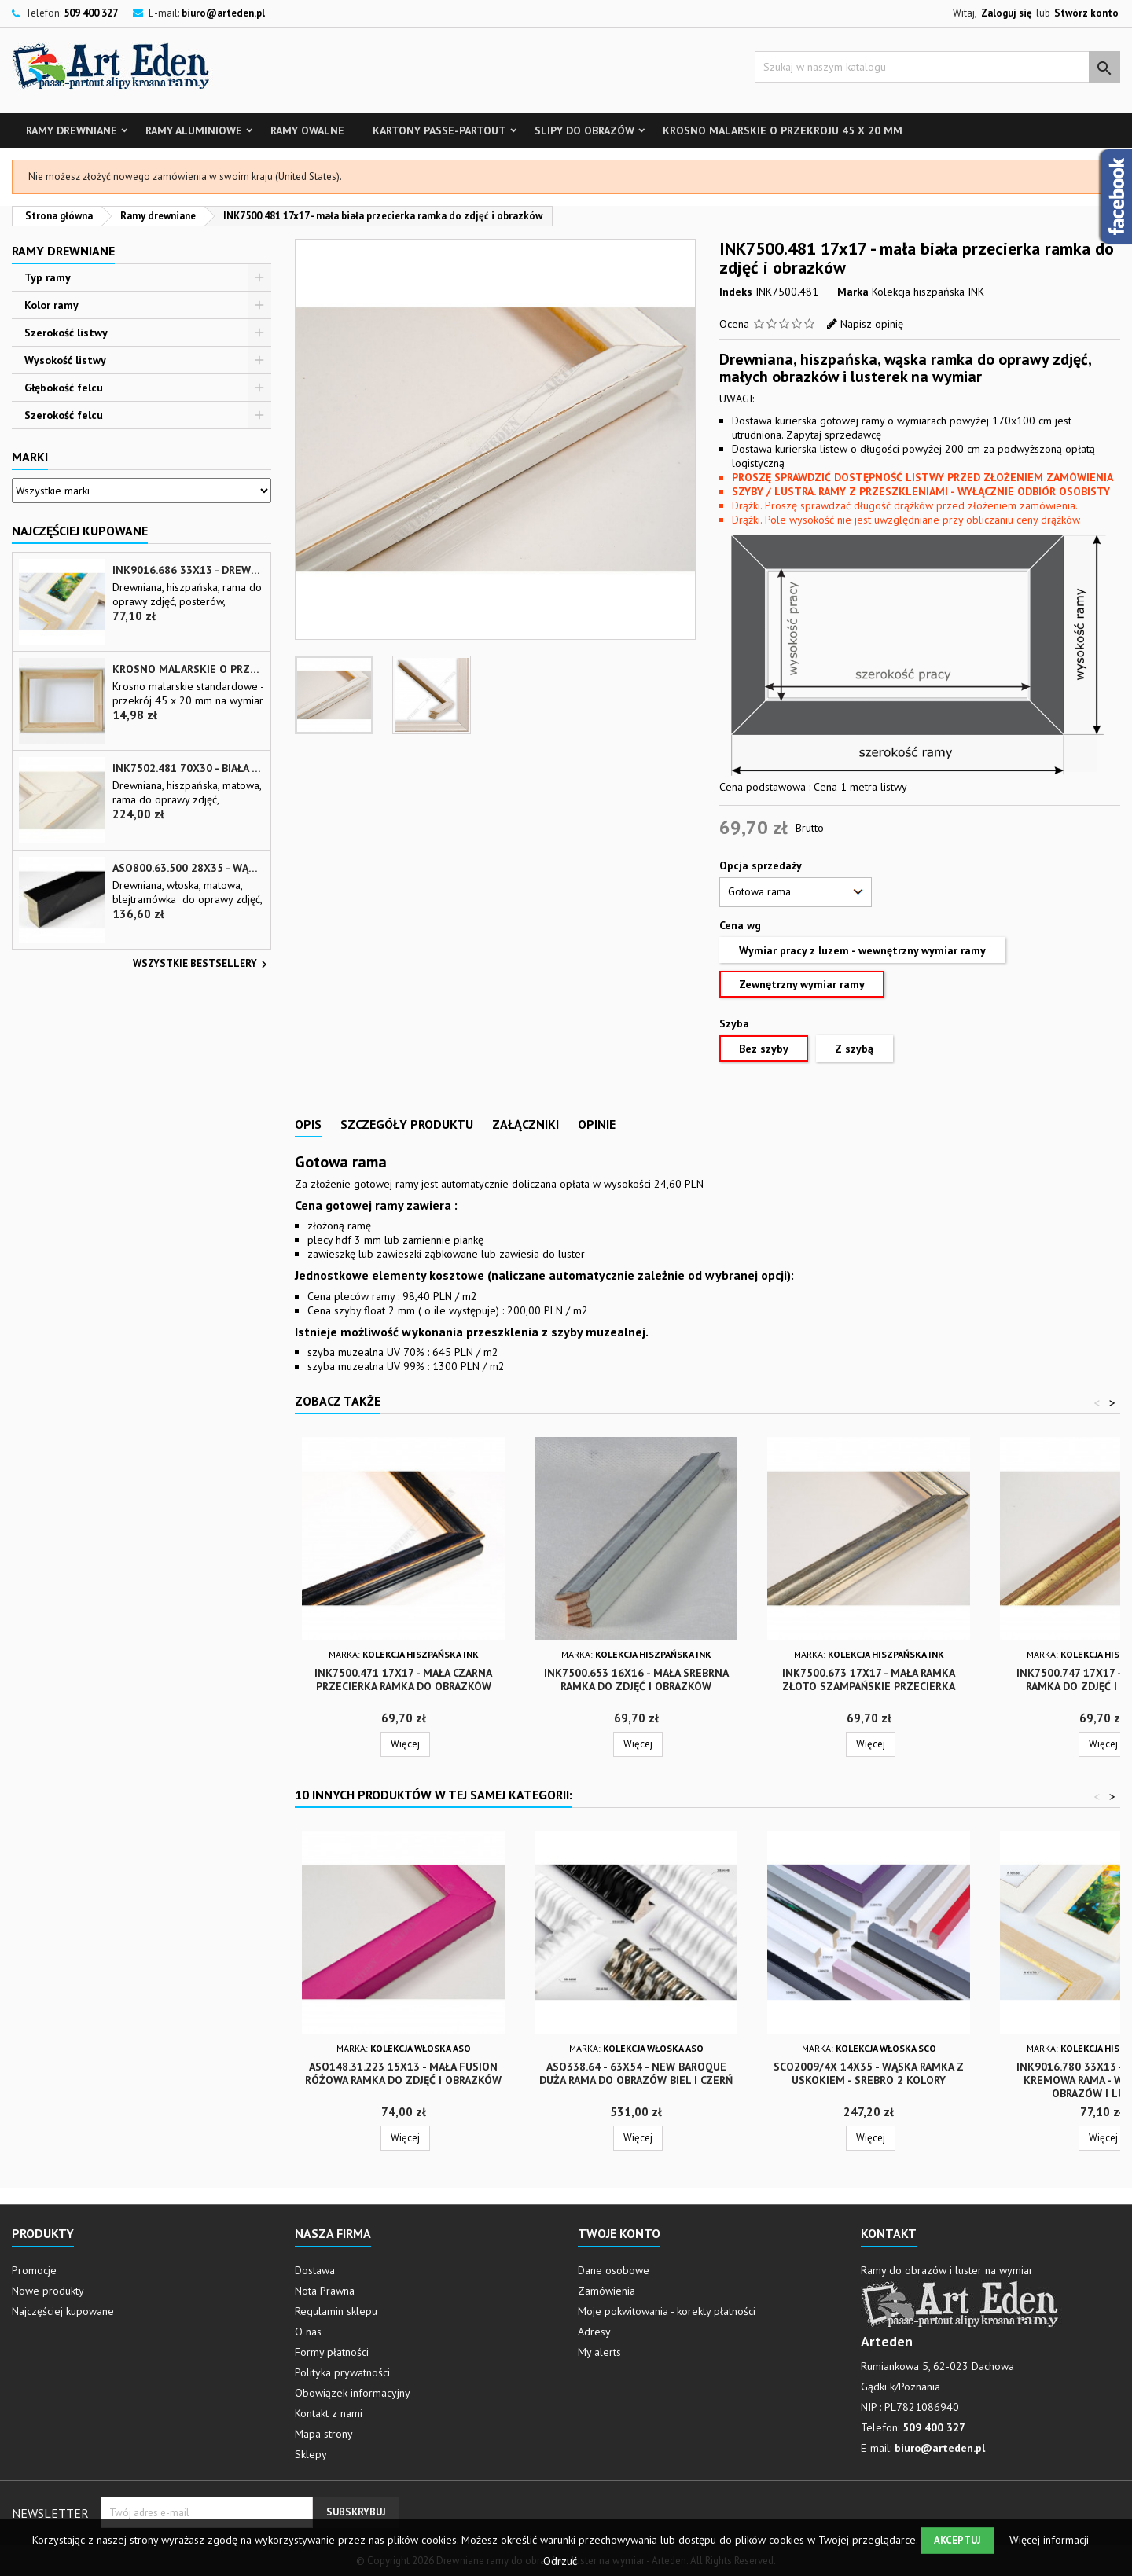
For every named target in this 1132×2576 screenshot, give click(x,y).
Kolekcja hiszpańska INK (928, 292)
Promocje (34, 2270)
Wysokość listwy (65, 360)
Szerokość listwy (66, 332)
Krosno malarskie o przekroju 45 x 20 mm (782, 130)
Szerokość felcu (63, 415)
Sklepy (311, 2454)
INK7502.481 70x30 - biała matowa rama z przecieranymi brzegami (188, 768)
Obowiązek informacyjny (352, 2393)
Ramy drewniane (71, 130)
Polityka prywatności (342, 2372)
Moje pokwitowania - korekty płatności (666, 2311)
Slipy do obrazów (584, 130)
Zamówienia (606, 2291)
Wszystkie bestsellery (202, 964)
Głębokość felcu (63, 387)
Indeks (735, 292)
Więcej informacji (1049, 2540)
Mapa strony (324, 2434)
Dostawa (315, 2270)
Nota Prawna (325, 2291)
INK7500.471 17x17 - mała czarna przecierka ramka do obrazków (403, 1679)
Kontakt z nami (328, 2413)
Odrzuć (560, 2561)
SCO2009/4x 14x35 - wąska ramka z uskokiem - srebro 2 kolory (869, 2073)
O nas (308, 2331)
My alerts (599, 2352)
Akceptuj (957, 2540)
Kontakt (889, 2233)
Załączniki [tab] (525, 1124)
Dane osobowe (613, 2270)
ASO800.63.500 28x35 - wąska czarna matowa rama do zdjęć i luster (188, 868)
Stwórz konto (1086, 13)
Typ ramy (47, 277)
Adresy (594, 2331)
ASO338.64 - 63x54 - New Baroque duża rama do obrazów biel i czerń (636, 2073)
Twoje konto (619, 2233)
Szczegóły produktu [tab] (406, 1124)
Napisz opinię (871, 324)
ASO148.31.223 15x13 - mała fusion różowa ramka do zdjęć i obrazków (403, 2073)
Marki (30, 457)
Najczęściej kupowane (63, 2311)
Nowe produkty (48, 2291)
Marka (853, 292)
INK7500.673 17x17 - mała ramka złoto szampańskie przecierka (868, 1679)
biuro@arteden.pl (223, 13)
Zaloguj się (1006, 13)
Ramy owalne (307, 130)
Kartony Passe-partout (439, 130)
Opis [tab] (308, 1124)
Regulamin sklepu (336, 2311)
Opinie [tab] (597, 1124)
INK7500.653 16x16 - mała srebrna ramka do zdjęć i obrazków (636, 1679)
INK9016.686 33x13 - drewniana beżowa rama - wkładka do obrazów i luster (188, 570)
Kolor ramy (51, 305)
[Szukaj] (937, 67)
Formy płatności (332, 2352)
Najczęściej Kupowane (80, 530)
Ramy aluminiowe (193, 130)
